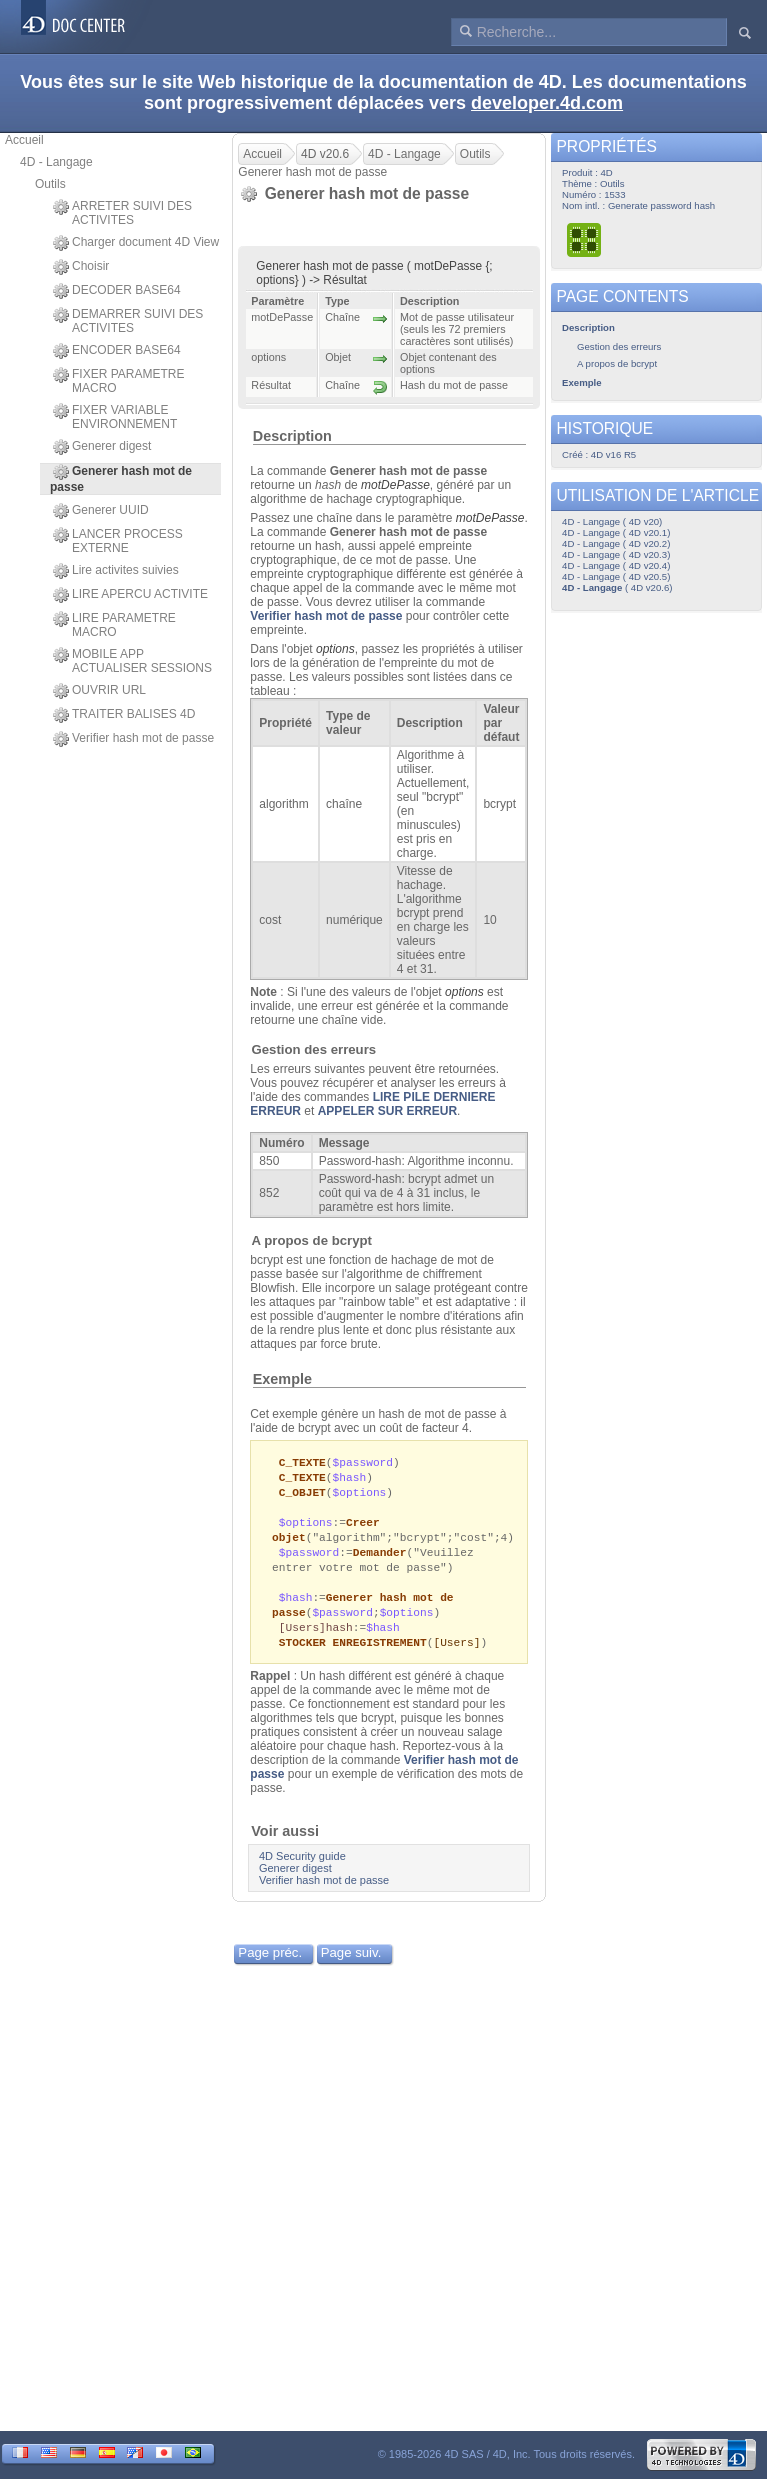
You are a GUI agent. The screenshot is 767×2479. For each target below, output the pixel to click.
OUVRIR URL (99, 691)
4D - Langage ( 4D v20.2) (616, 543)
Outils (50, 184)
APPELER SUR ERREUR (387, 1111)
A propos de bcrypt (312, 1240)
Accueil (24, 140)
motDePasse (395, 485)
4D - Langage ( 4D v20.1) (616, 532)
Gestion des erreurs (314, 1049)
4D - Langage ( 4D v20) (612, 521)
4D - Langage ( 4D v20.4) (616, 565)
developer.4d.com (547, 103)
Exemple (282, 1379)
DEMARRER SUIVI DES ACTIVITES (128, 321)
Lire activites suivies (116, 571)
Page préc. (270, 1965)
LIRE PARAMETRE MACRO (114, 625)
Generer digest (102, 447)
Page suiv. (351, 1965)
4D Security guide (302, 1869)
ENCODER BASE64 (117, 351)
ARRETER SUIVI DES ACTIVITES (122, 213)
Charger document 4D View (136, 243)
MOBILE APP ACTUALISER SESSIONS (132, 661)
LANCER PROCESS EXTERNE (118, 541)
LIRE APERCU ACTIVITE (130, 595)
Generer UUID (101, 511)
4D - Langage (56, 162)
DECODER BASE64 (117, 291)
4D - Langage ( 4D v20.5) (616, 576)
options (335, 649)
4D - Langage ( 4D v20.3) (616, 554)
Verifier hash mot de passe (133, 739)
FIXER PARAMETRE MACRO (118, 381)
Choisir (81, 267)
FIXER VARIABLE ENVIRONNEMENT (115, 417)
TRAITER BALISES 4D (124, 715)
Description (292, 436)
